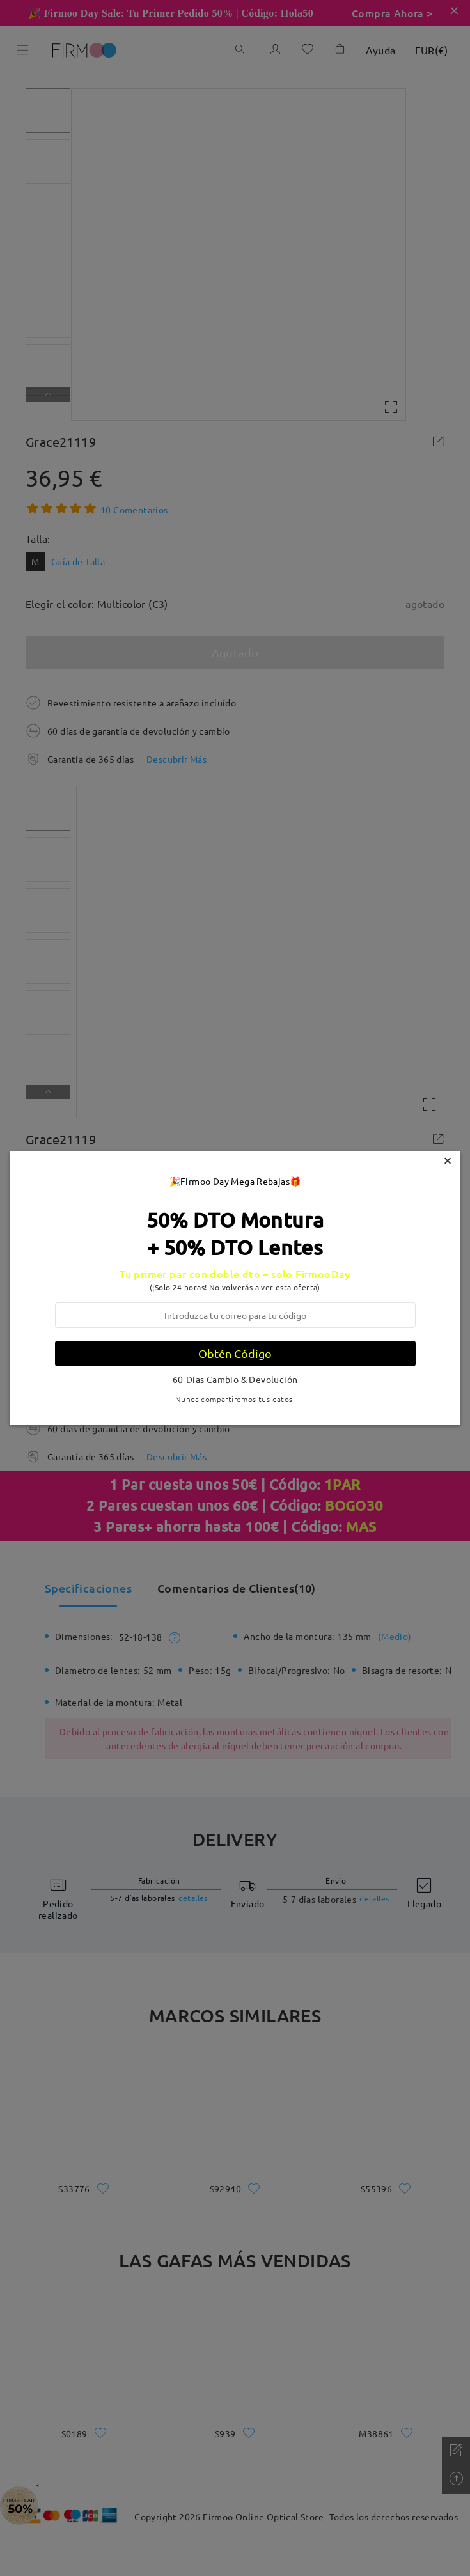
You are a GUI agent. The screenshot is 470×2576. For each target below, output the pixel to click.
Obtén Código (235, 1353)
